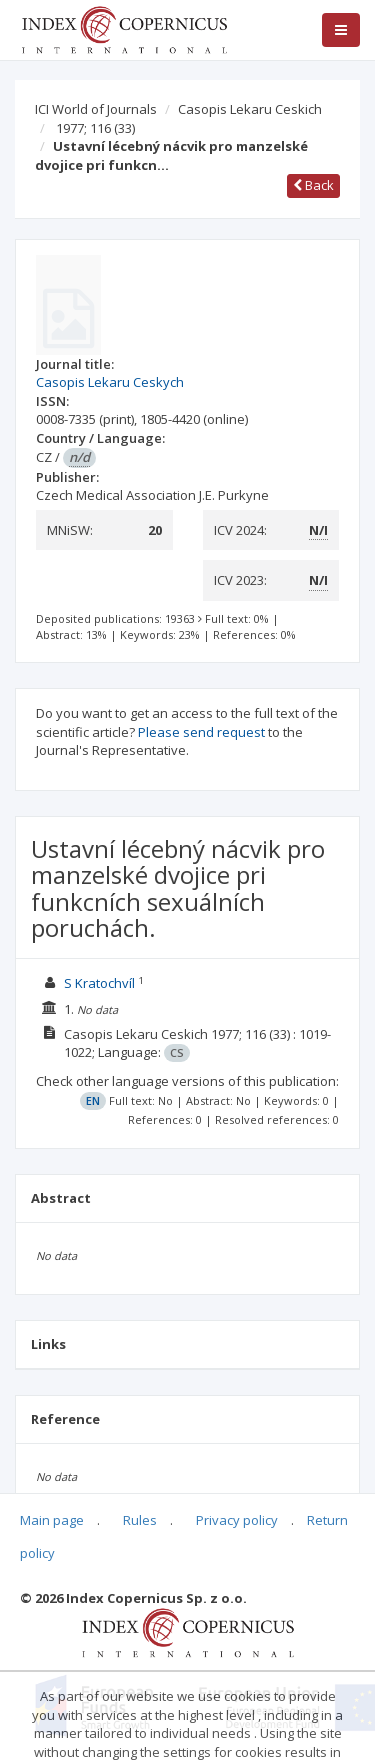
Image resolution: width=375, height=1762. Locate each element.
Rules (140, 1520)
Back (313, 185)
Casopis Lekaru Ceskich (250, 109)
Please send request (201, 732)
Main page (52, 1520)
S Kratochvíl (99, 983)
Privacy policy (237, 1520)
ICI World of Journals (96, 109)
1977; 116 (95, 128)
